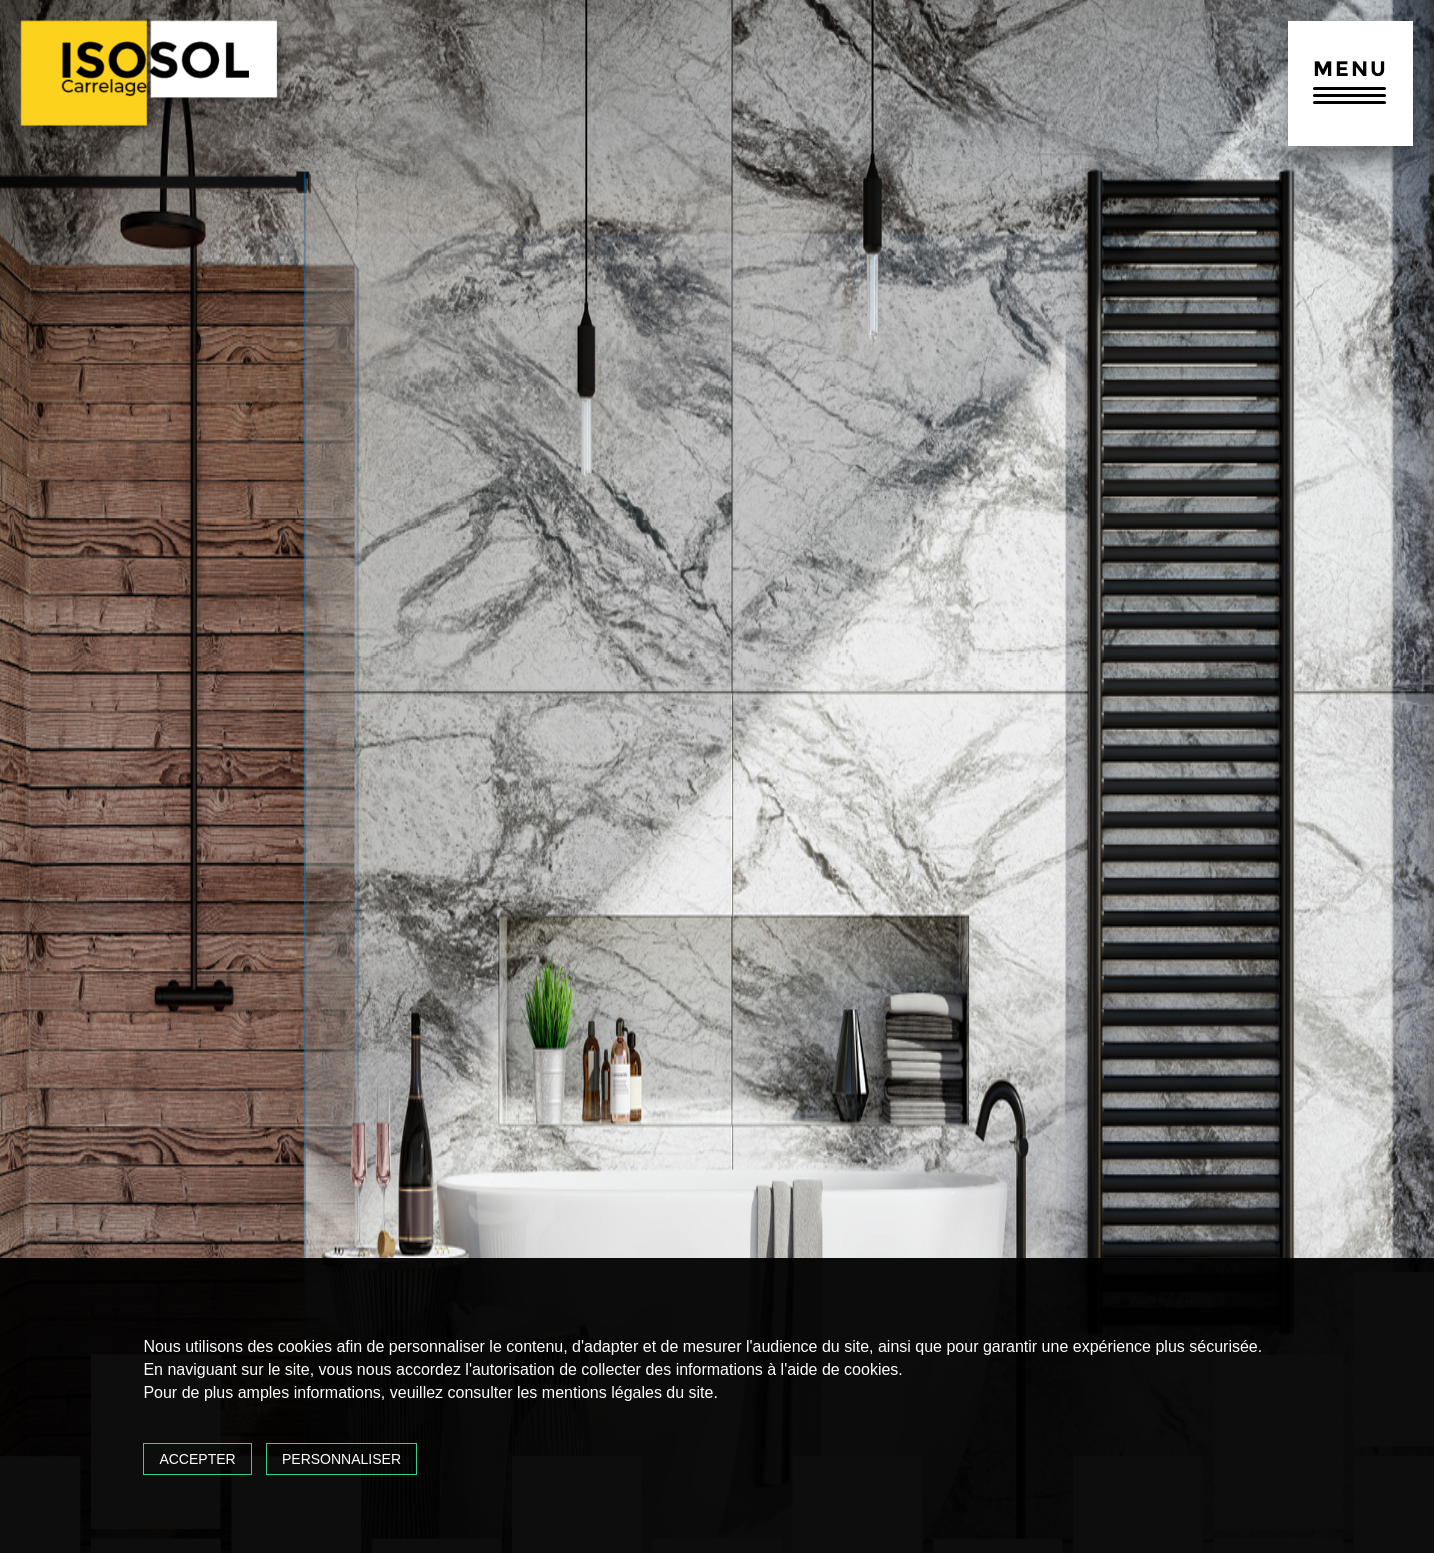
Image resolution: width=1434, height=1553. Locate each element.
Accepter (197, 1459)
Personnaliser (341, 1459)
